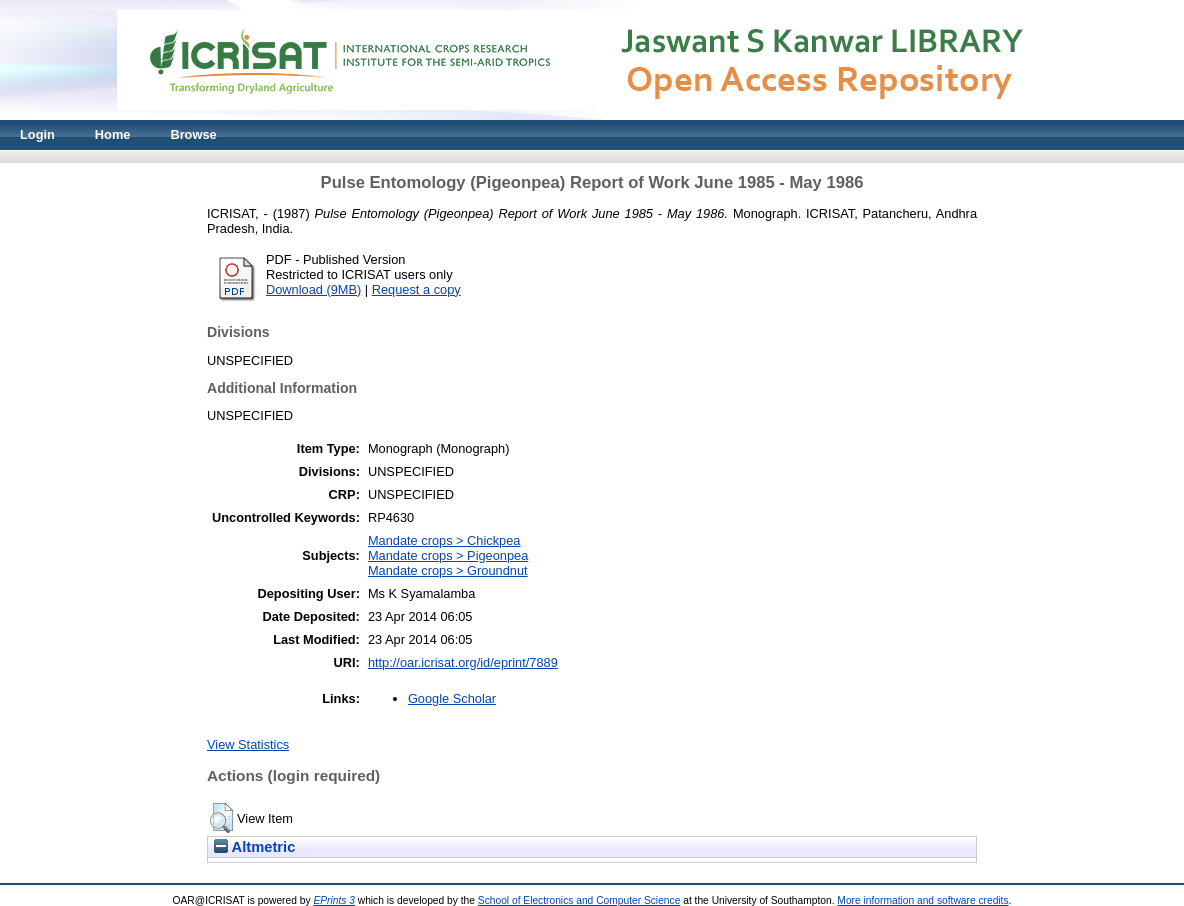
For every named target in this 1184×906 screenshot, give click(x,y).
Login (37, 134)
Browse (193, 134)
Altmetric (254, 847)
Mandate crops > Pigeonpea (448, 555)
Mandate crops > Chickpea (444, 540)
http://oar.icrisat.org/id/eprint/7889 (463, 662)
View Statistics (248, 744)
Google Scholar (452, 698)
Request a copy (416, 289)
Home (113, 134)
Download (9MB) (313, 289)
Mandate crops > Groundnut (448, 570)
